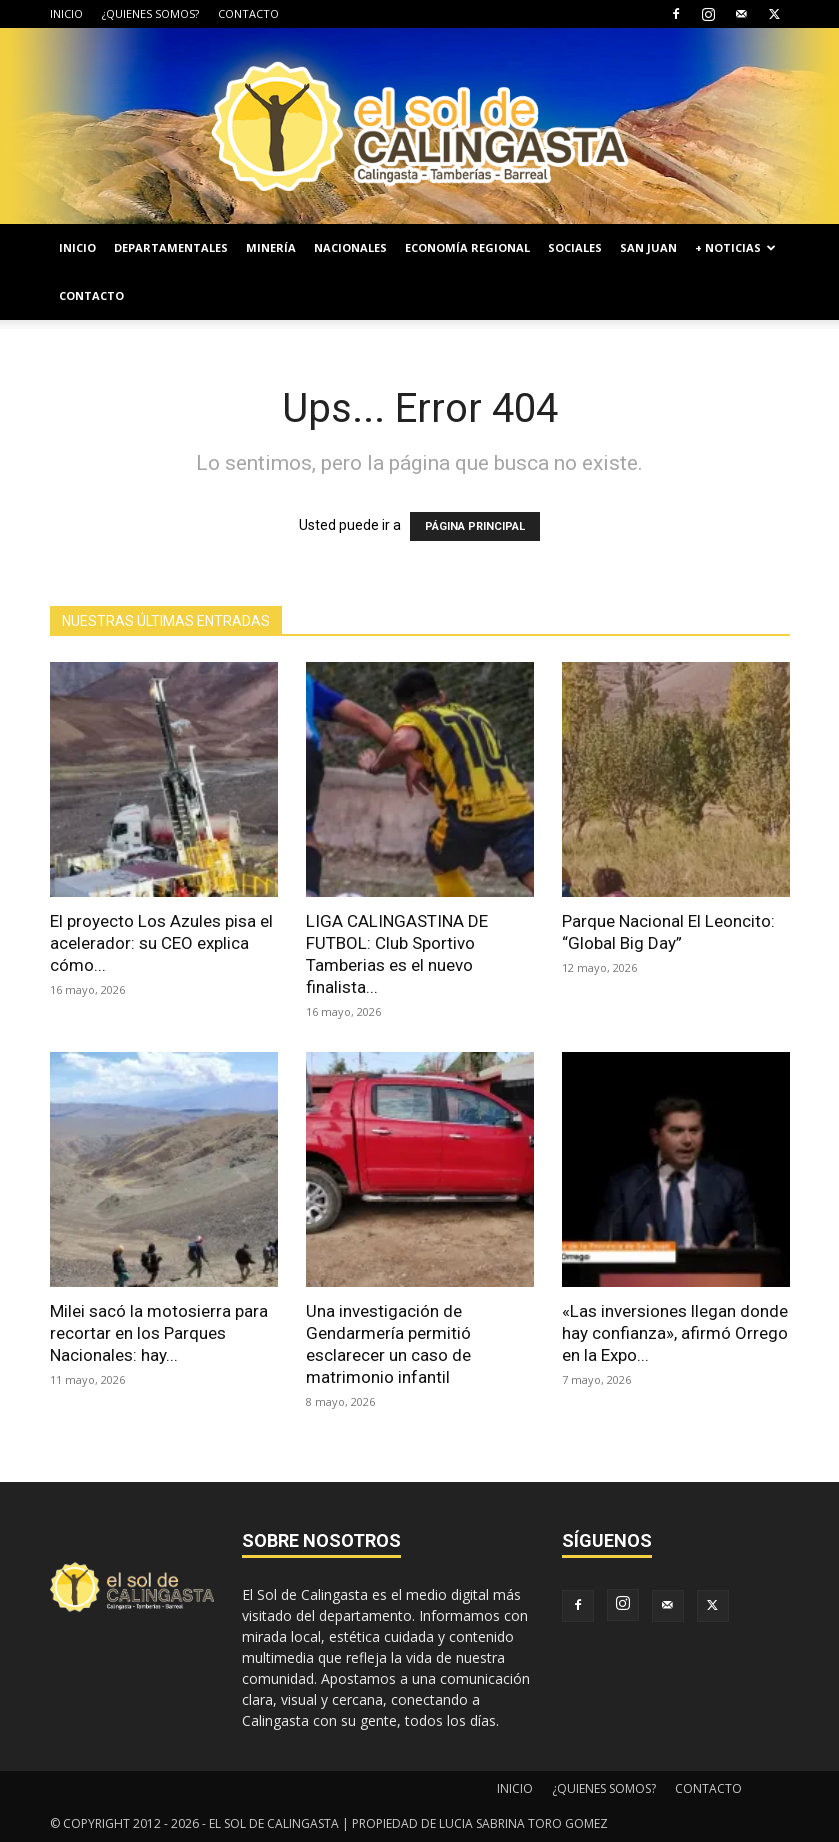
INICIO (66, 13)
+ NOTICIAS (735, 247)
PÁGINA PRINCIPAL (475, 526)
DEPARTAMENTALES (171, 247)
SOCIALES (575, 247)
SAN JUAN (648, 247)
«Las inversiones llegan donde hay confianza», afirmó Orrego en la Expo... (675, 1333)
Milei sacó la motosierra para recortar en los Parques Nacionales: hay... (159, 1333)
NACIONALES (350, 247)
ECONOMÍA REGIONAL (467, 247)
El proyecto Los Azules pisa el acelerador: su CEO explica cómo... (161, 943)
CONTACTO (248, 13)
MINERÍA (271, 247)
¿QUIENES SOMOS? (150, 13)
